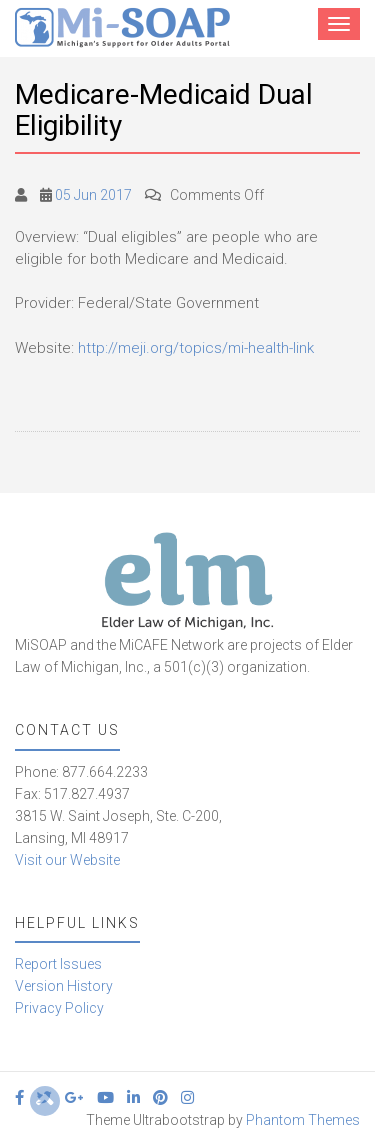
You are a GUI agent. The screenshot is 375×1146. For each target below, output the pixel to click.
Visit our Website (67, 860)
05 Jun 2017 (93, 195)
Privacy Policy (59, 1008)
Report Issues (58, 964)
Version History (64, 986)
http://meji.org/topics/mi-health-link (196, 348)
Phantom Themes (303, 1120)
